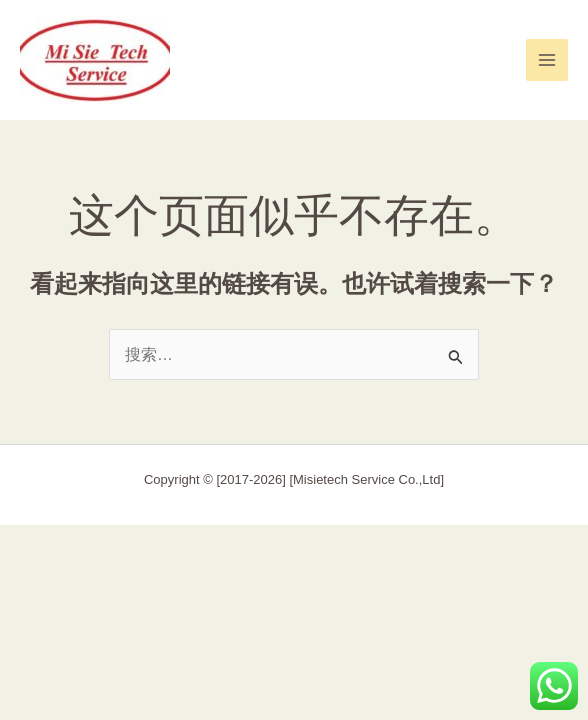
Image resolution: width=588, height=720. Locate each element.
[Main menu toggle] (547, 60)
